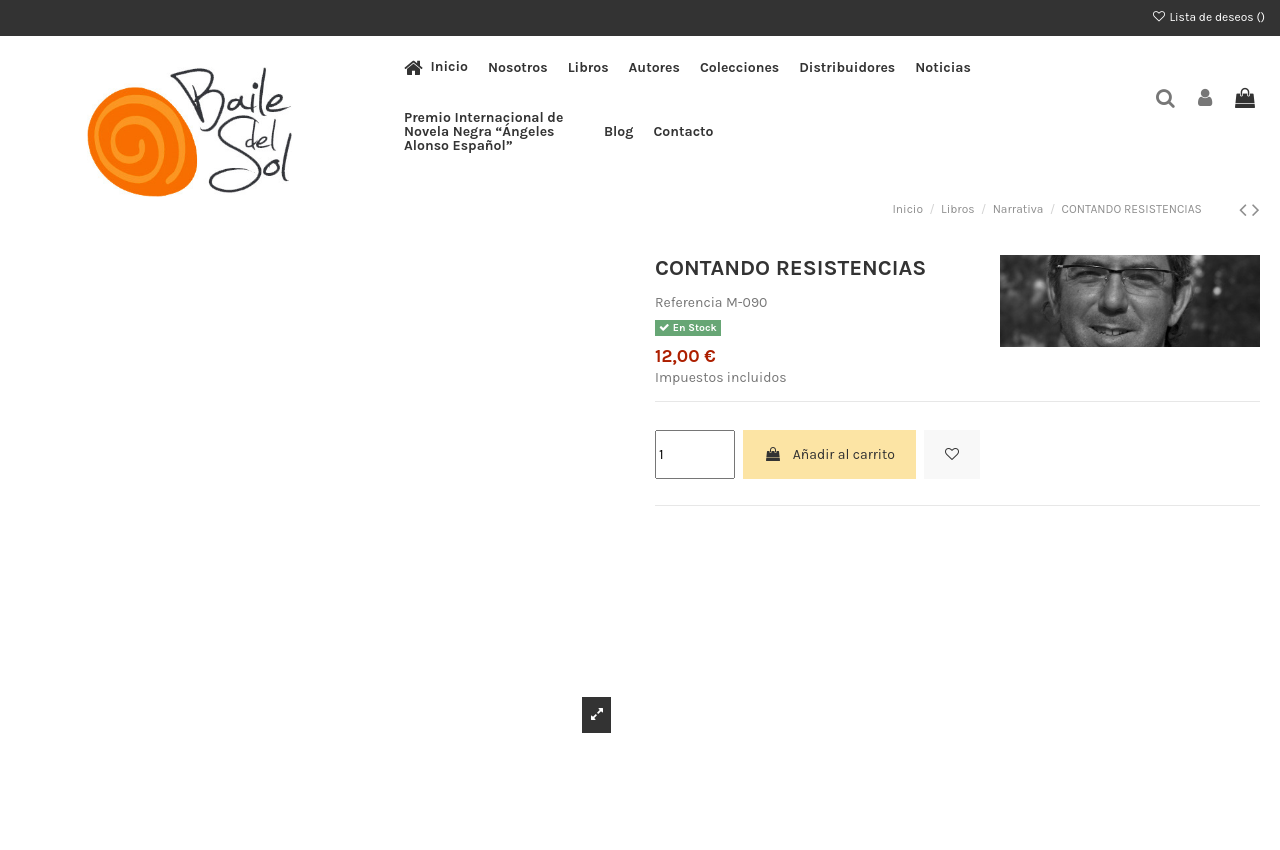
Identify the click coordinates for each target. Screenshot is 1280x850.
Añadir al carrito (829, 454)
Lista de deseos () (1208, 17)
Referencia (689, 302)
